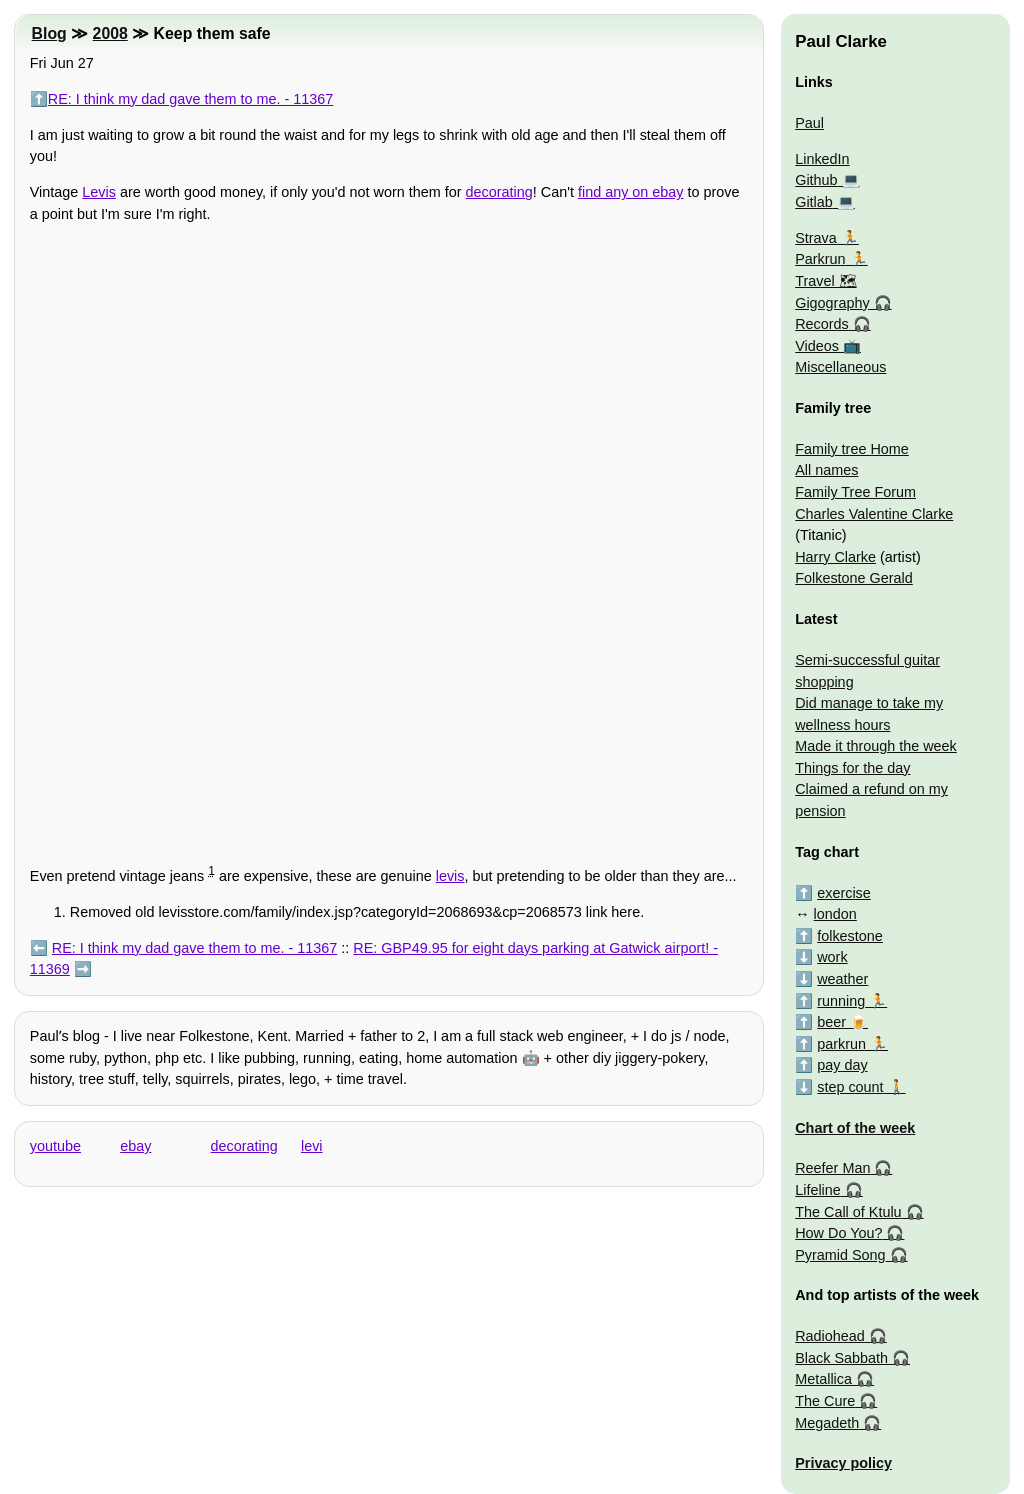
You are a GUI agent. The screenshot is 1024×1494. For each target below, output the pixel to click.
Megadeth (827, 1423)
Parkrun (820, 259)
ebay (135, 1146)
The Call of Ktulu (848, 1212)
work (832, 957)
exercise (844, 893)
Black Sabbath (841, 1358)
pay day (842, 1065)
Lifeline (818, 1190)
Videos (817, 346)
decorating (499, 192)
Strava (816, 238)
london (835, 914)
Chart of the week (855, 1128)
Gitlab (814, 202)
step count (850, 1087)
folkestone (850, 936)
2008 (110, 33)
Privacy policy (843, 1463)
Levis (99, 192)
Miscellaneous (840, 367)
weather (842, 979)
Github (816, 180)
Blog (49, 33)
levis (450, 876)
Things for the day (852, 768)
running (841, 1001)
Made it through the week (876, 746)
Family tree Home (852, 449)
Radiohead (830, 1336)
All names (826, 470)
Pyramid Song (840, 1255)
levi (312, 1146)
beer (831, 1022)
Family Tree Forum (855, 492)
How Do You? (838, 1233)
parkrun (841, 1044)
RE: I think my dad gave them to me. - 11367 (191, 99)
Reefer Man (832, 1168)
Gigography (832, 303)
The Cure (825, 1401)
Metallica (823, 1379)
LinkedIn (822, 159)
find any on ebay (631, 192)
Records (822, 324)
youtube (55, 1146)
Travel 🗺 (825, 281)
